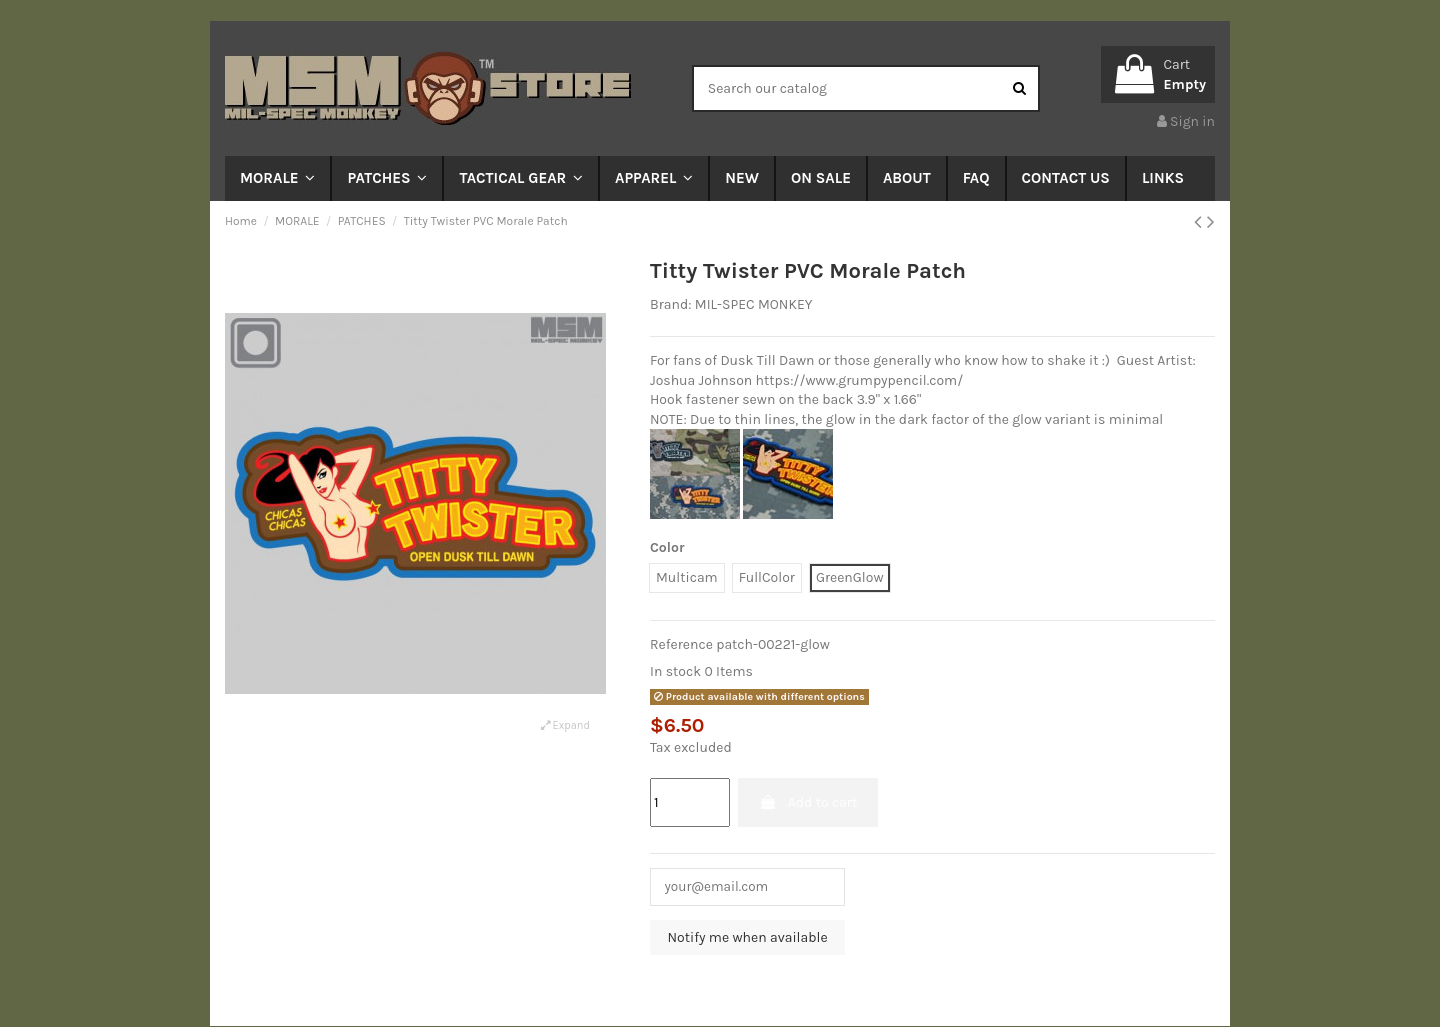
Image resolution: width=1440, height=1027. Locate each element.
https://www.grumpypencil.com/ (860, 380)
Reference (681, 644)
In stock (675, 671)
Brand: (670, 304)
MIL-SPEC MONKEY (754, 304)
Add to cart (808, 802)
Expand (565, 725)
